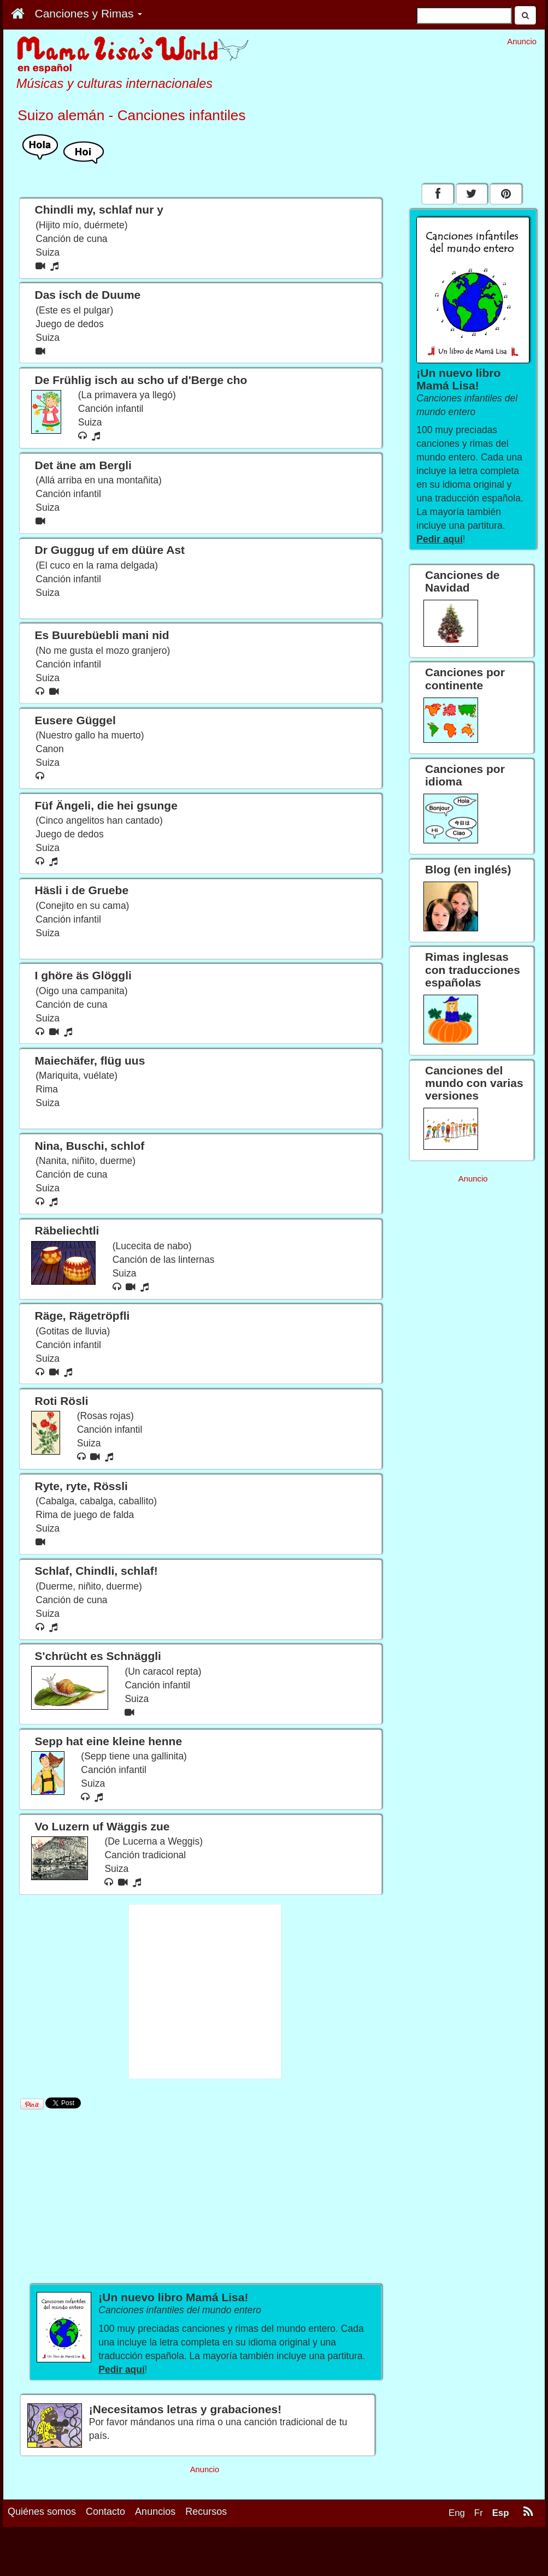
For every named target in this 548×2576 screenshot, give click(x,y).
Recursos (206, 2511)
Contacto (105, 2511)
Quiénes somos (42, 2511)
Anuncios (155, 2511)
